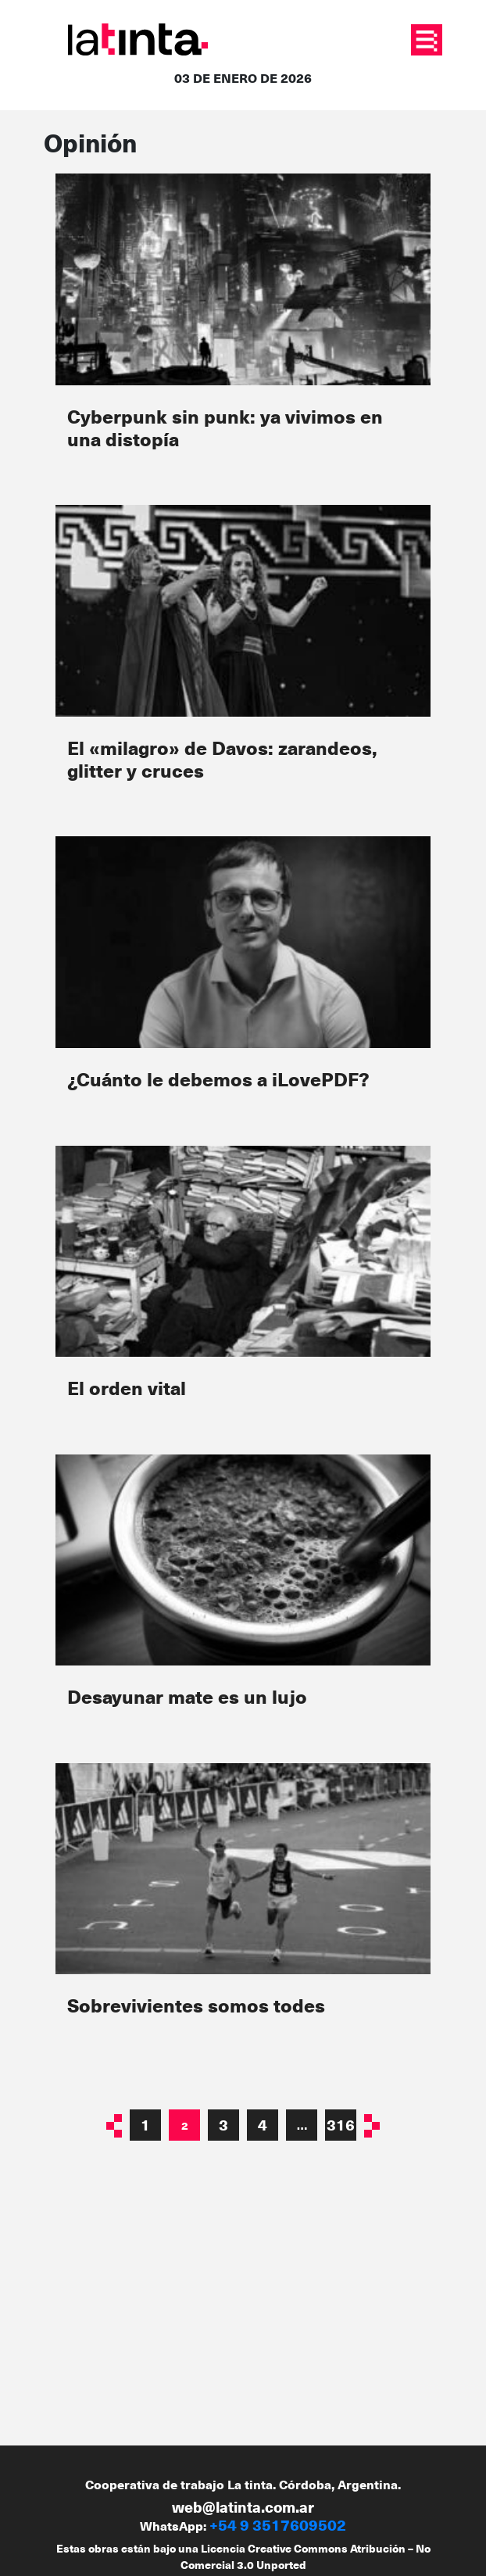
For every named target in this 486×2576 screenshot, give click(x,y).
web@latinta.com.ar (243, 2507)
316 (341, 2124)
